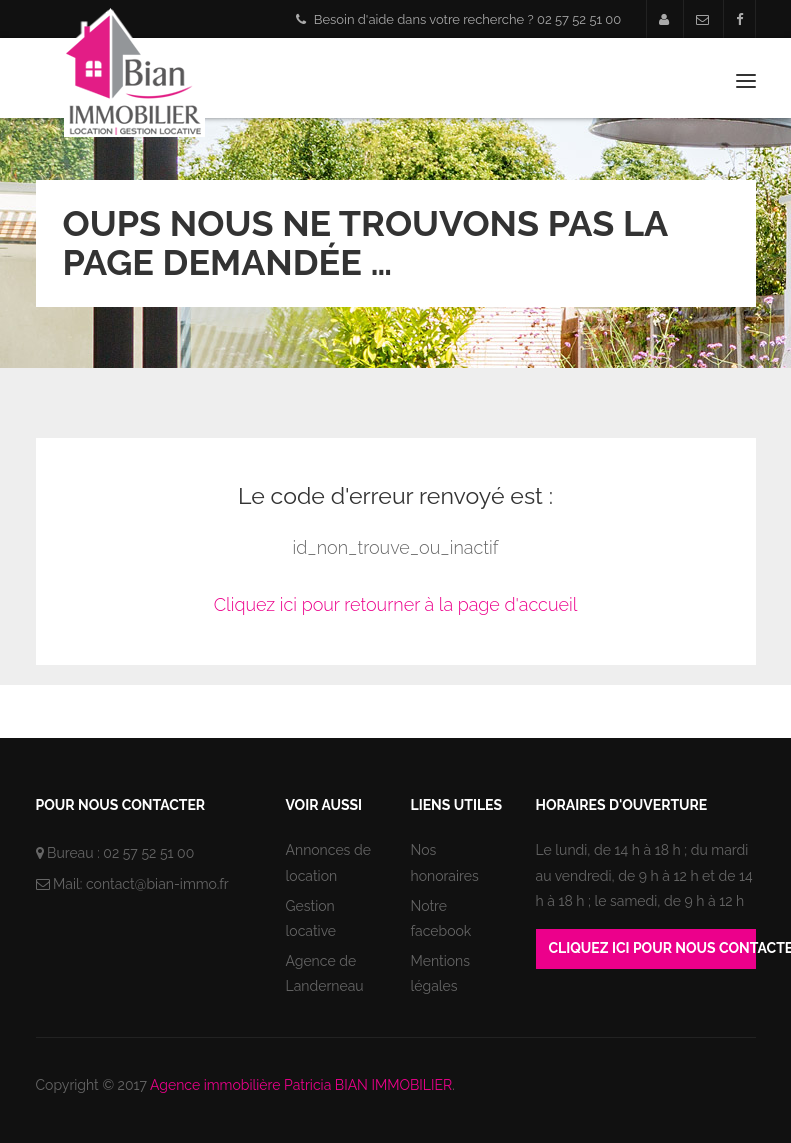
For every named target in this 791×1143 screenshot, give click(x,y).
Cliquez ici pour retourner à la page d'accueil (396, 604)
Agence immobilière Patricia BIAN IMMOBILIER (301, 1085)
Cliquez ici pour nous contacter (652, 948)
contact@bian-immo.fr (157, 884)
